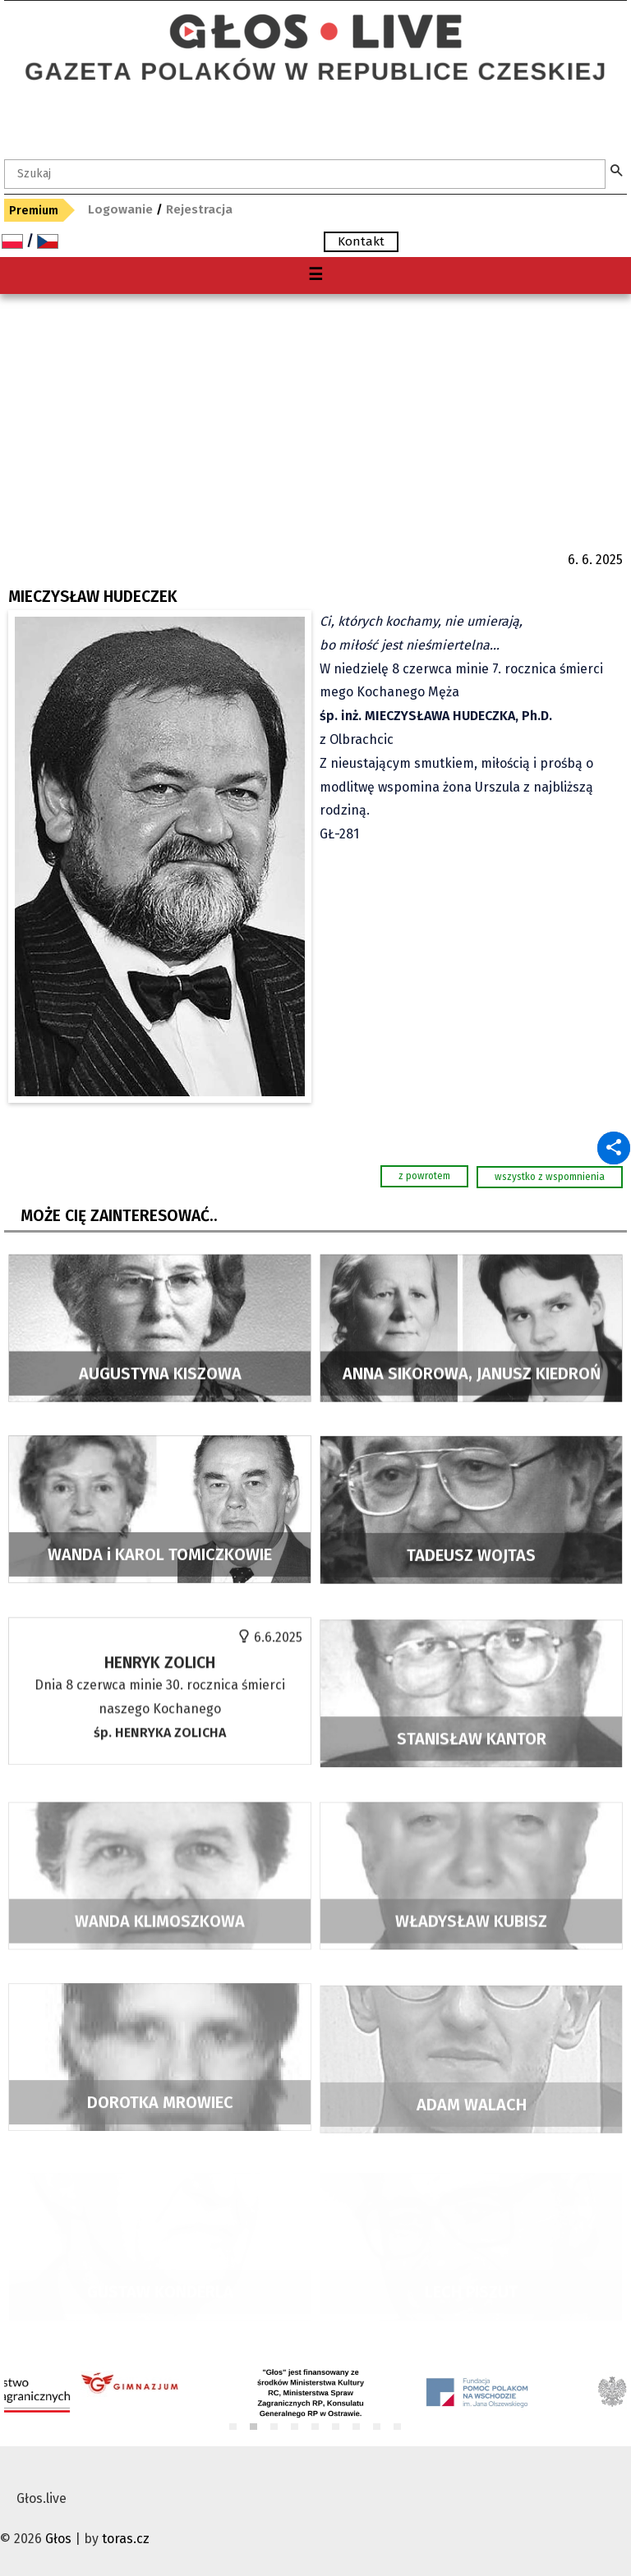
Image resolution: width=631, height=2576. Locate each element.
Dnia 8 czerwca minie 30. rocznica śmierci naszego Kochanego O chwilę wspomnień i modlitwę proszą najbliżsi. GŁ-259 (159, 1756)
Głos (58, 2538)
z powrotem (424, 1176)
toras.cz (126, 2538)
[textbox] (305, 174)
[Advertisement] (315, 417)
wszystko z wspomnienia (550, 1176)
